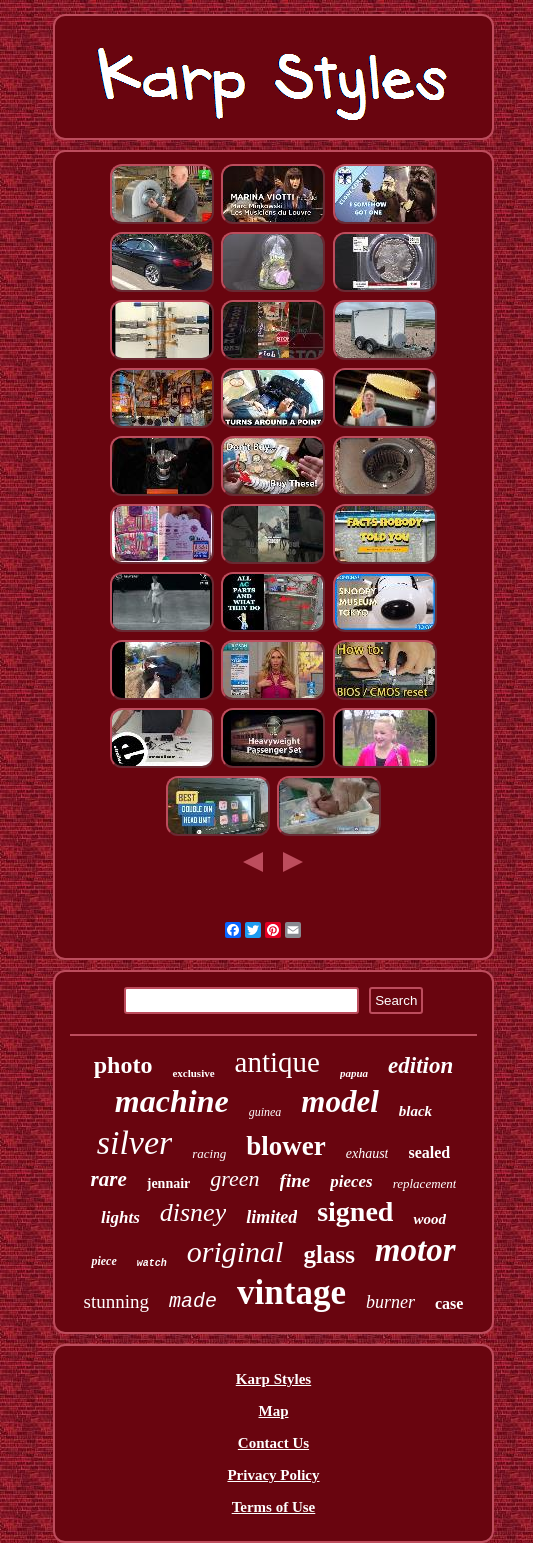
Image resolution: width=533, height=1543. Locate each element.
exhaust (367, 1153)
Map (273, 1411)
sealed (429, 1152)
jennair (169, 1183)
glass (328, 1254)
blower (285, 1146)
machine (172, 1101)
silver (135, 1142)
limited (271, 1217)
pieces (351, 1181)
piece (103, 1261)
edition (420, 1065)
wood (429, 1219)
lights (120, 1217)
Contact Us (273, 1443)
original (235, 1251)
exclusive (193, 1073)
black (415, 1111)
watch (152, 1263)
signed (355, 1211)
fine (295, 1180)
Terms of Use (274, 1507)
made (193, 1301)
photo (123, 1065)
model (340, 1101)
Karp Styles (273, 1379)
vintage (291, 1292)
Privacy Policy (273, 1475)
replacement (425, 1183)
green (234, 1178)
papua (354, 1073)
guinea (265, 1112)
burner (390, 1302)
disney (193, 1212)
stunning (116, 1301)
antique (277, 1062)
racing (209, 1153)
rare (109, 1179)
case (449, 1303)
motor (415, 1250)
